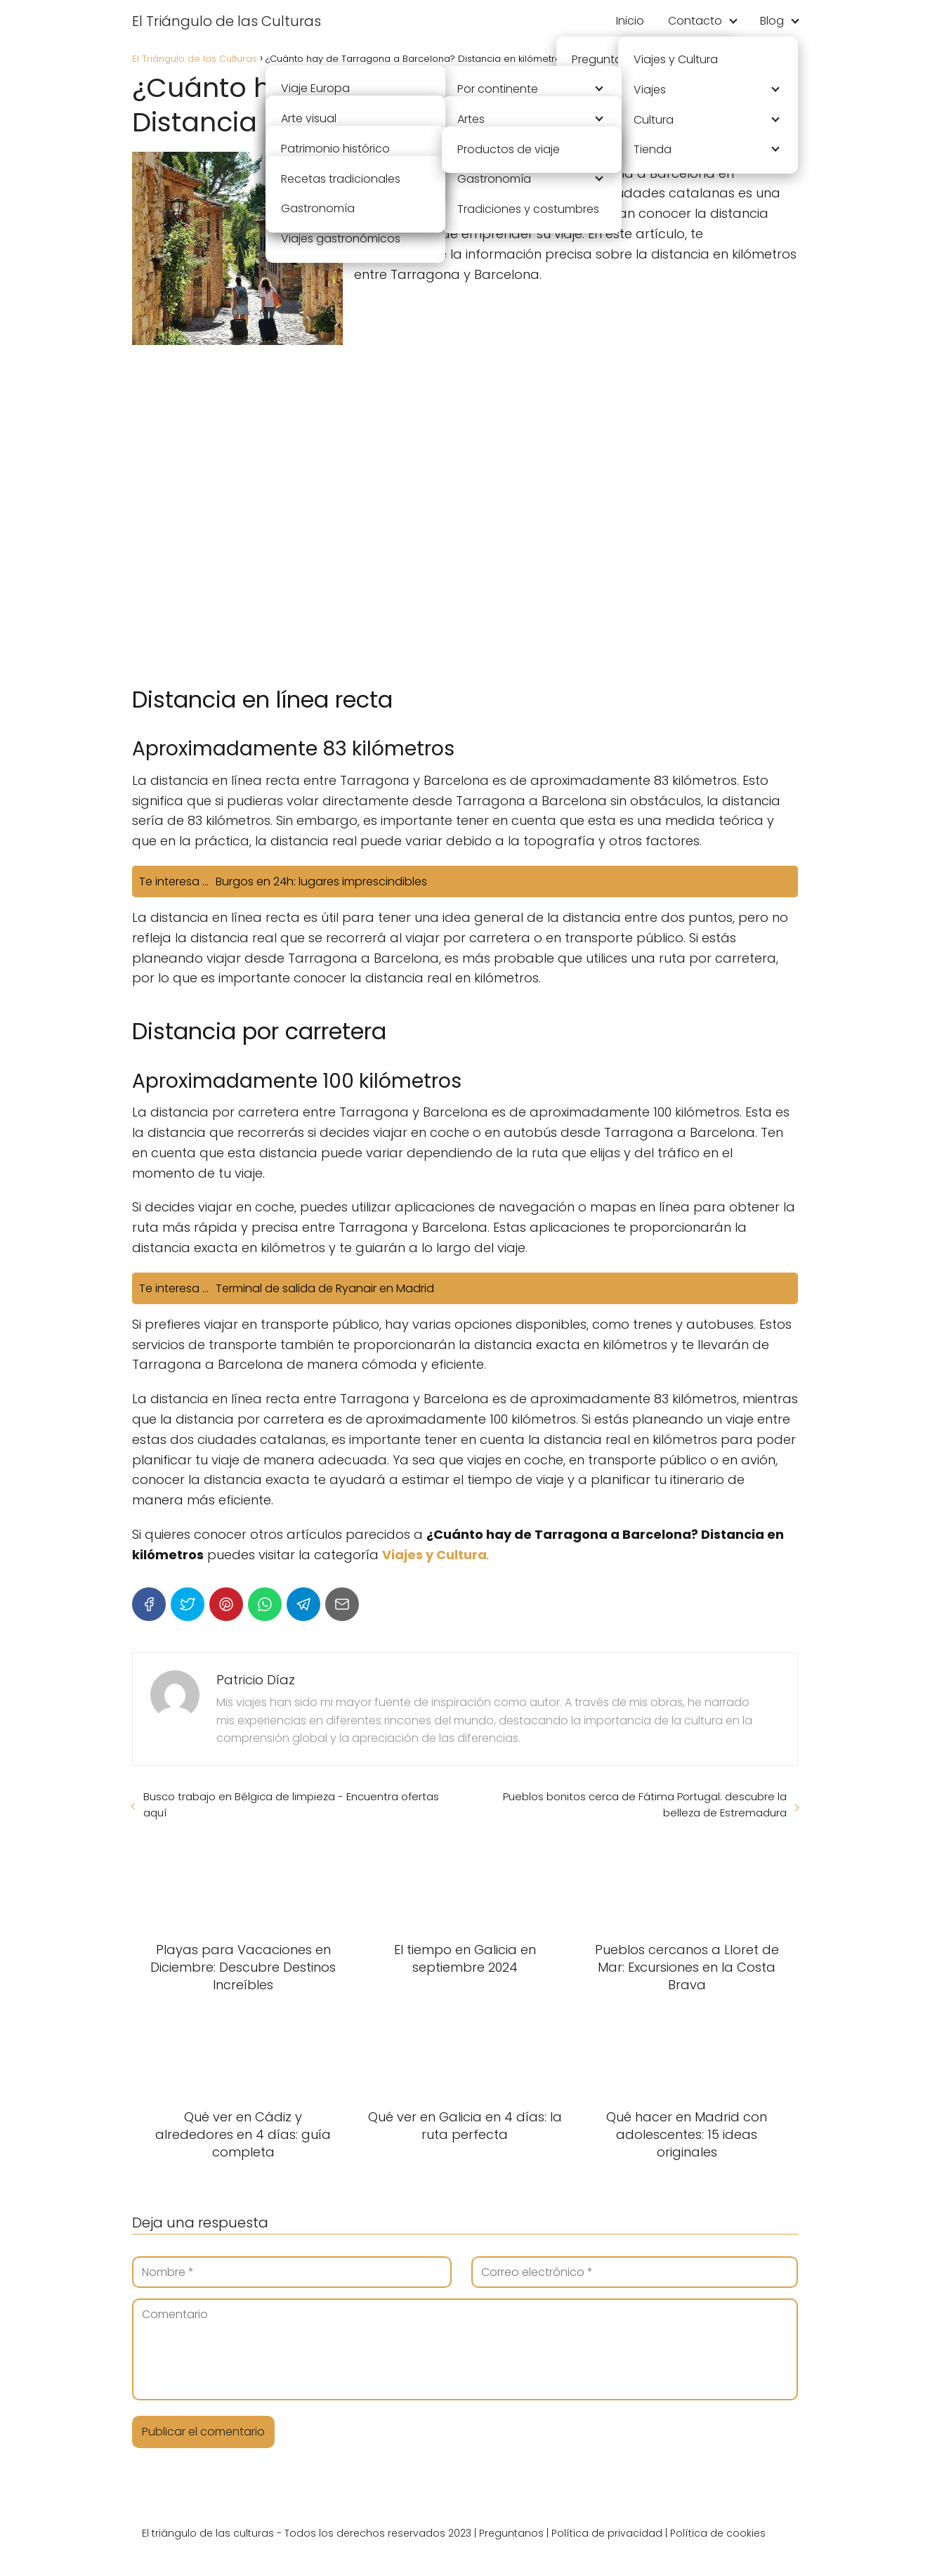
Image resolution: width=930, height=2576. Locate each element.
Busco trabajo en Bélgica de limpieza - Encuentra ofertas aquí (291, 1804)
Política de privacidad (606, 2533)
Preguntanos (511, 2533)
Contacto (695, 21)
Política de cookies (718, 2533)
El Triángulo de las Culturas (226, 21)
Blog (772, 21)
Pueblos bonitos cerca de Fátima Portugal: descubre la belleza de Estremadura (645, 1804)
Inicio (630, 21)
